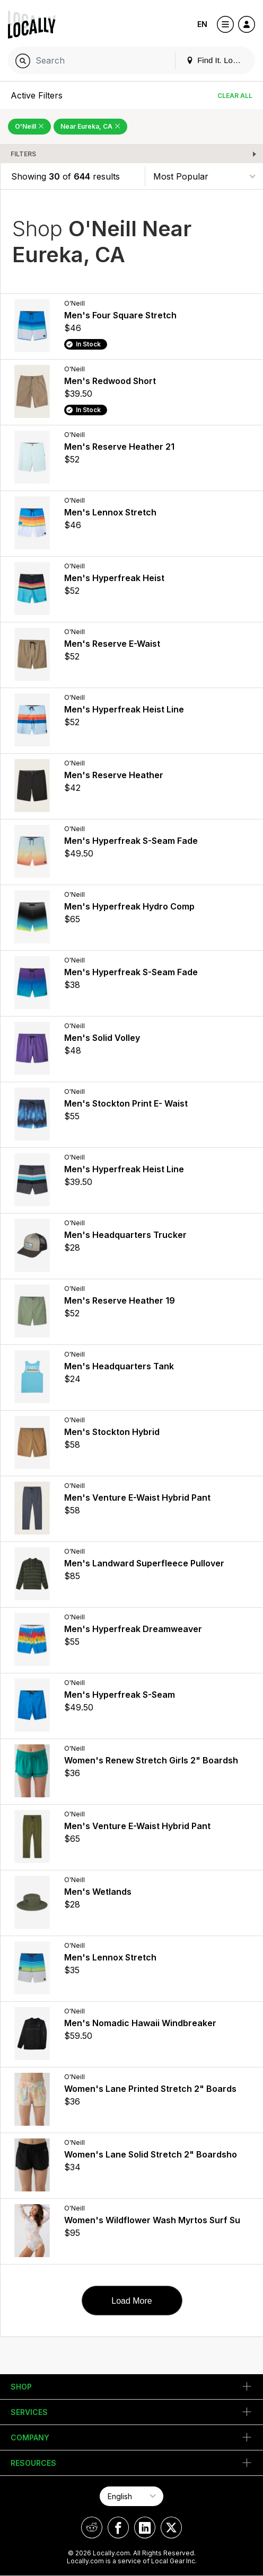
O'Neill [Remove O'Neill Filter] (29, 126)
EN (202, 24)
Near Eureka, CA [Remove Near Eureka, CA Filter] (90, 126)
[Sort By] (204, 176)
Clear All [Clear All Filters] (234, 96)
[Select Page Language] (131, 2496)
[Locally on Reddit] (91, 2527)
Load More (131, 2300)
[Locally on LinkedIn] (144, 2527)
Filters (23, 154)
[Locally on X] (171, 2527)
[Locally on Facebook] (118, 2527)
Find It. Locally (217, 60)
